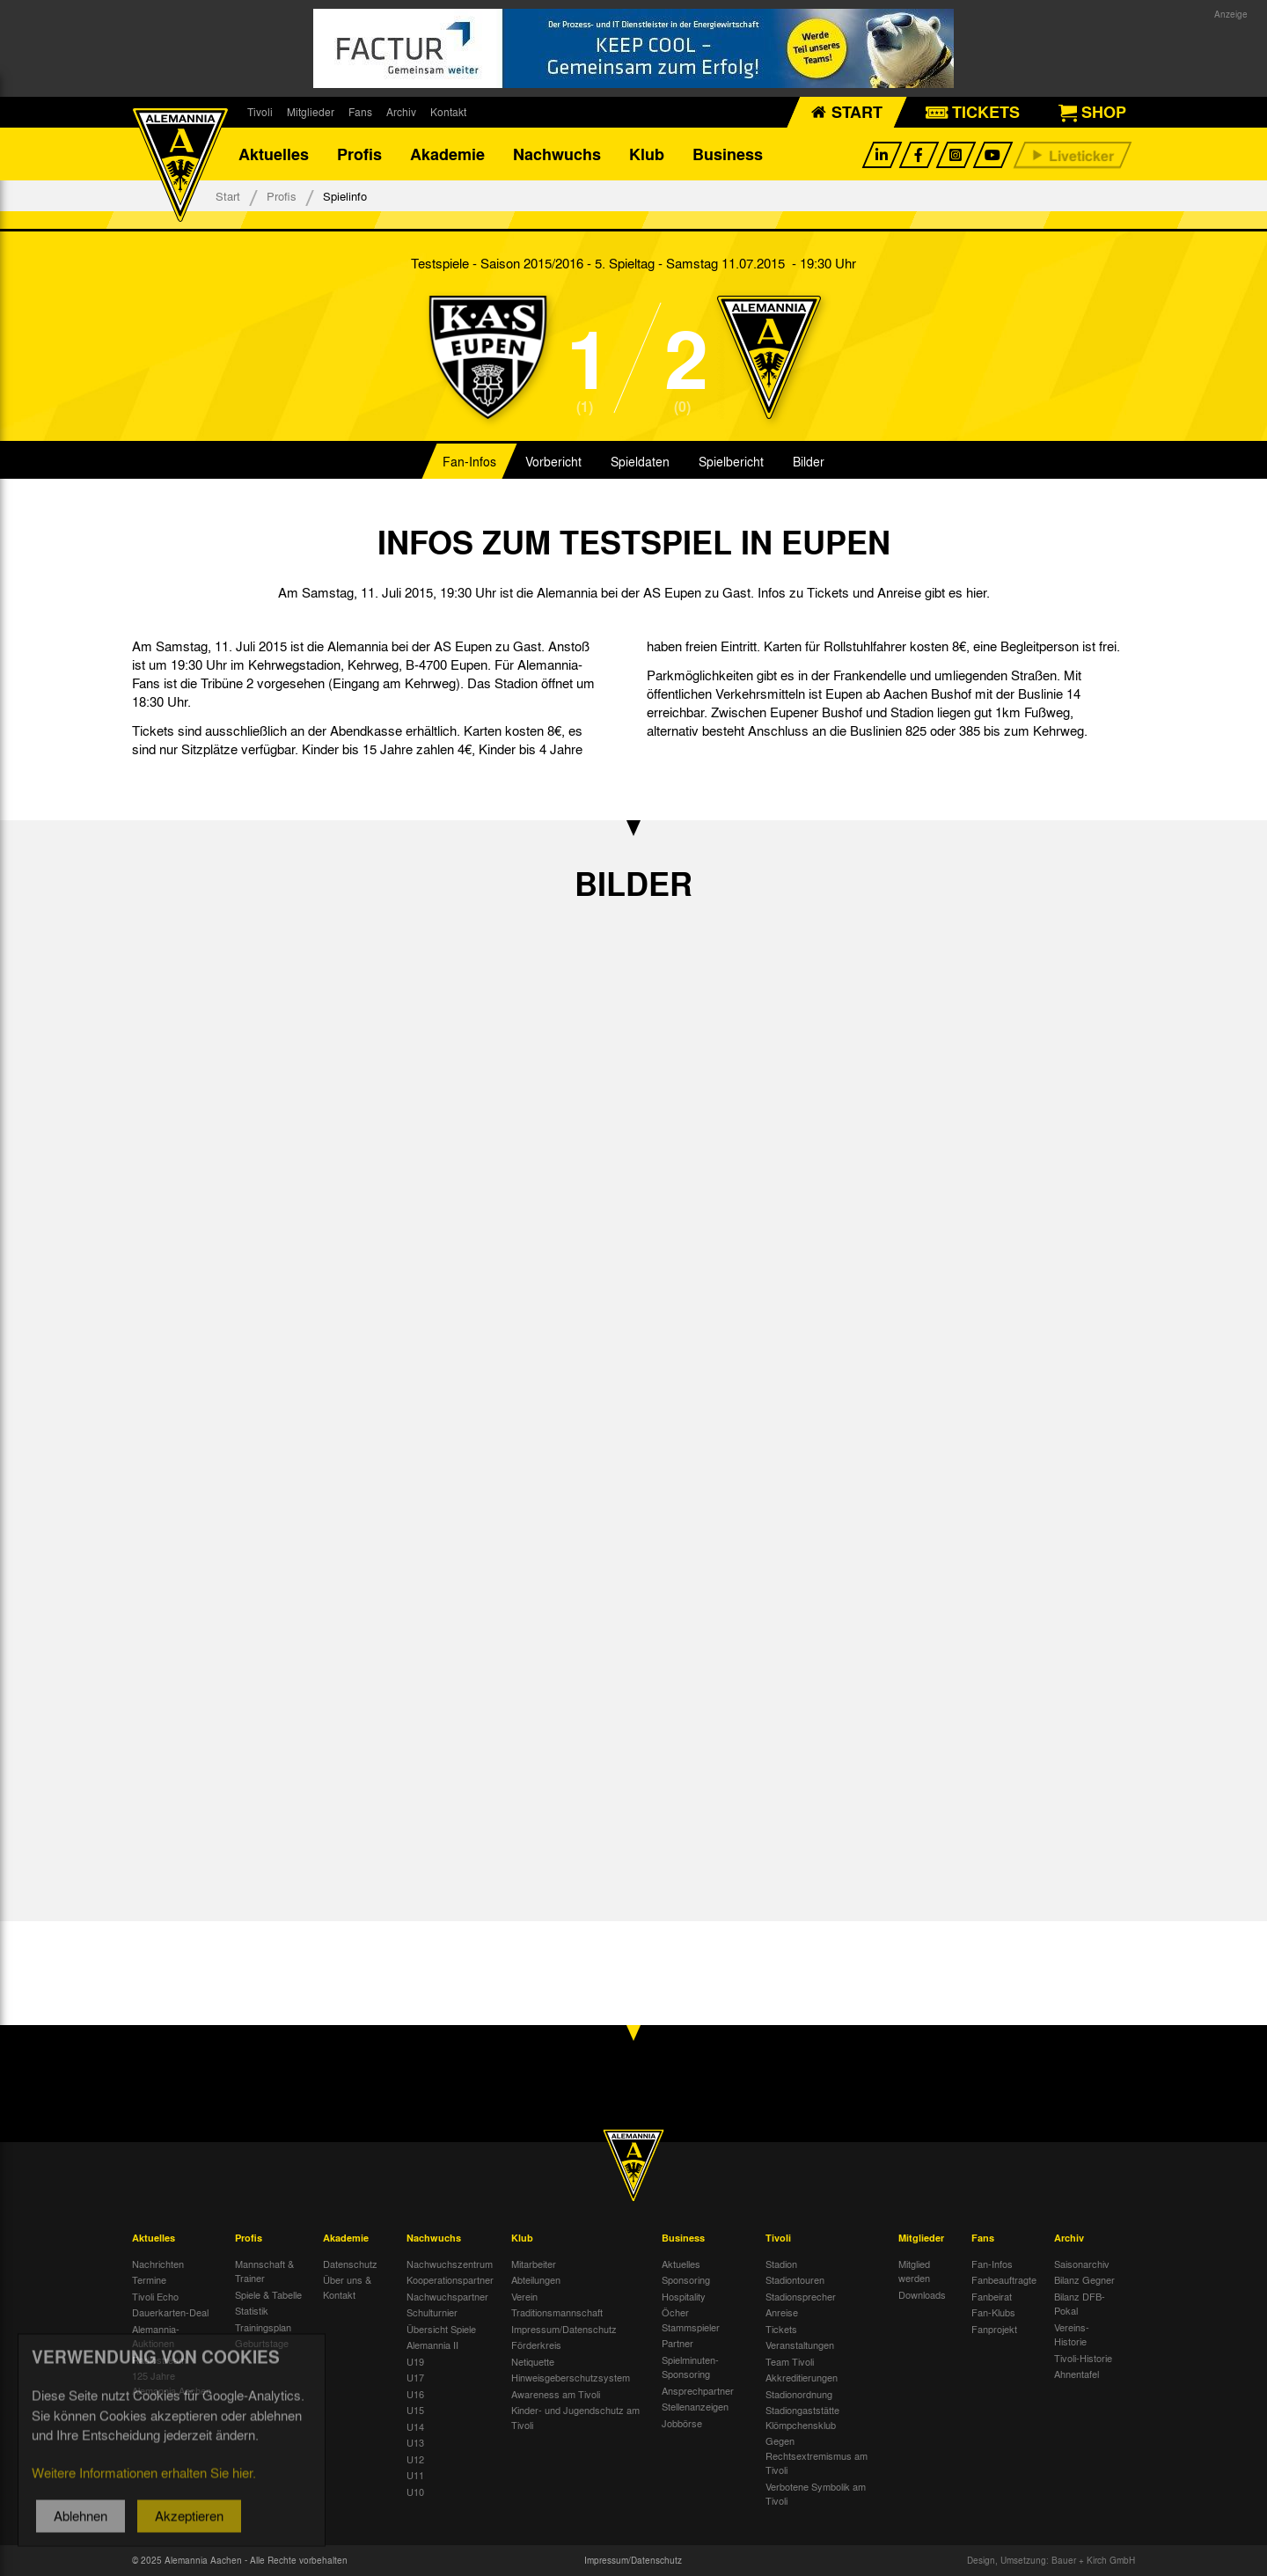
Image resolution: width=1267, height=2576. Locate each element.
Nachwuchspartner (447, 2296)
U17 (415, 2377)
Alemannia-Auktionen (155, 2336)
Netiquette (532, 2361)
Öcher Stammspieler (691, 2319)
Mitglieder (310, 112)
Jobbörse (682, 2423)
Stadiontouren (794, 2279)
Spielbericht (731, 461)
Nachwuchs (557, 154)
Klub (646, 154)
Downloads (922, 2294)
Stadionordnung (798, 2394)
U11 (415, 2475)
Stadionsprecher (800, 2296)
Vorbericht (553, 461)
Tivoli (260, 112)
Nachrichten (158, 2264)
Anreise (781, 2312)
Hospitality (684, 2296)
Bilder (808, 461)
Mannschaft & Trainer (264, 2271)
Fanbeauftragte (1003, 2279)
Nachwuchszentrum (449, 2264)
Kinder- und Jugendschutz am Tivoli (575, 2417)
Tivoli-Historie (1083, 2358)
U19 (415, 2361)
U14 (415, 2426)
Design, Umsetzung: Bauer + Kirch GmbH (1051, 2560)
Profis (359, 154)
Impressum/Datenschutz (564, 2329)
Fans (360, 112)
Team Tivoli (789, 2361)
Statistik (251, 2310)
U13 (415, 2442)
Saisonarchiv (1082, 2264)
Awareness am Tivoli (555, 2394)
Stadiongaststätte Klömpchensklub (802, 2417)
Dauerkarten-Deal (170, 2312)
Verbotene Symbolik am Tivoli (815, 2493)
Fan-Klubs (993, 2312)
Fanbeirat (991, 2296)
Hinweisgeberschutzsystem (570, 2377)
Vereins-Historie (1071, 2334)
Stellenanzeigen (695, 2406)
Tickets (781, 2329)
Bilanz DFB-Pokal (1079, 2303)
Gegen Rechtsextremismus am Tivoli (816, 2455)
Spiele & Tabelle (268, 2294)
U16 (415, 2394)
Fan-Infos (469, 461)
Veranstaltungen (799, 2344)
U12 (415, 2459)
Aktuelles (273, 154)
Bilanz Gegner (1084, 2279)
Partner (677, 2343)
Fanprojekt (994, 2329)
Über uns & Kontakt (347, 2286)
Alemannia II (432, 2344)
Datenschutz (350, 2264)
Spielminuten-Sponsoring (690, 2367)
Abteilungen (535, 2279)
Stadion (781, 2264)
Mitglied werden (914, 2271)
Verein (524, 2296)
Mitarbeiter (533, 2264)
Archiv (401, 112)
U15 (415, 2410)
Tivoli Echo (155, 2296)
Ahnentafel (1076, 2374)
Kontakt (448, 112)
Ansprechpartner (698, 2390)
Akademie (447, 154)
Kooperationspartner (450, 2279)
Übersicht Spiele (441, 2329)
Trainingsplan (263, 2327)
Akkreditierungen (801, 2377)
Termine (149, 2279)
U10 (415, 2491)
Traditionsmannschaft (557, 2312)
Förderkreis (536, 2344)
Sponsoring (686, 2279)
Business (727, 154)
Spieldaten (640, 461)
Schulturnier (432, 2312)
